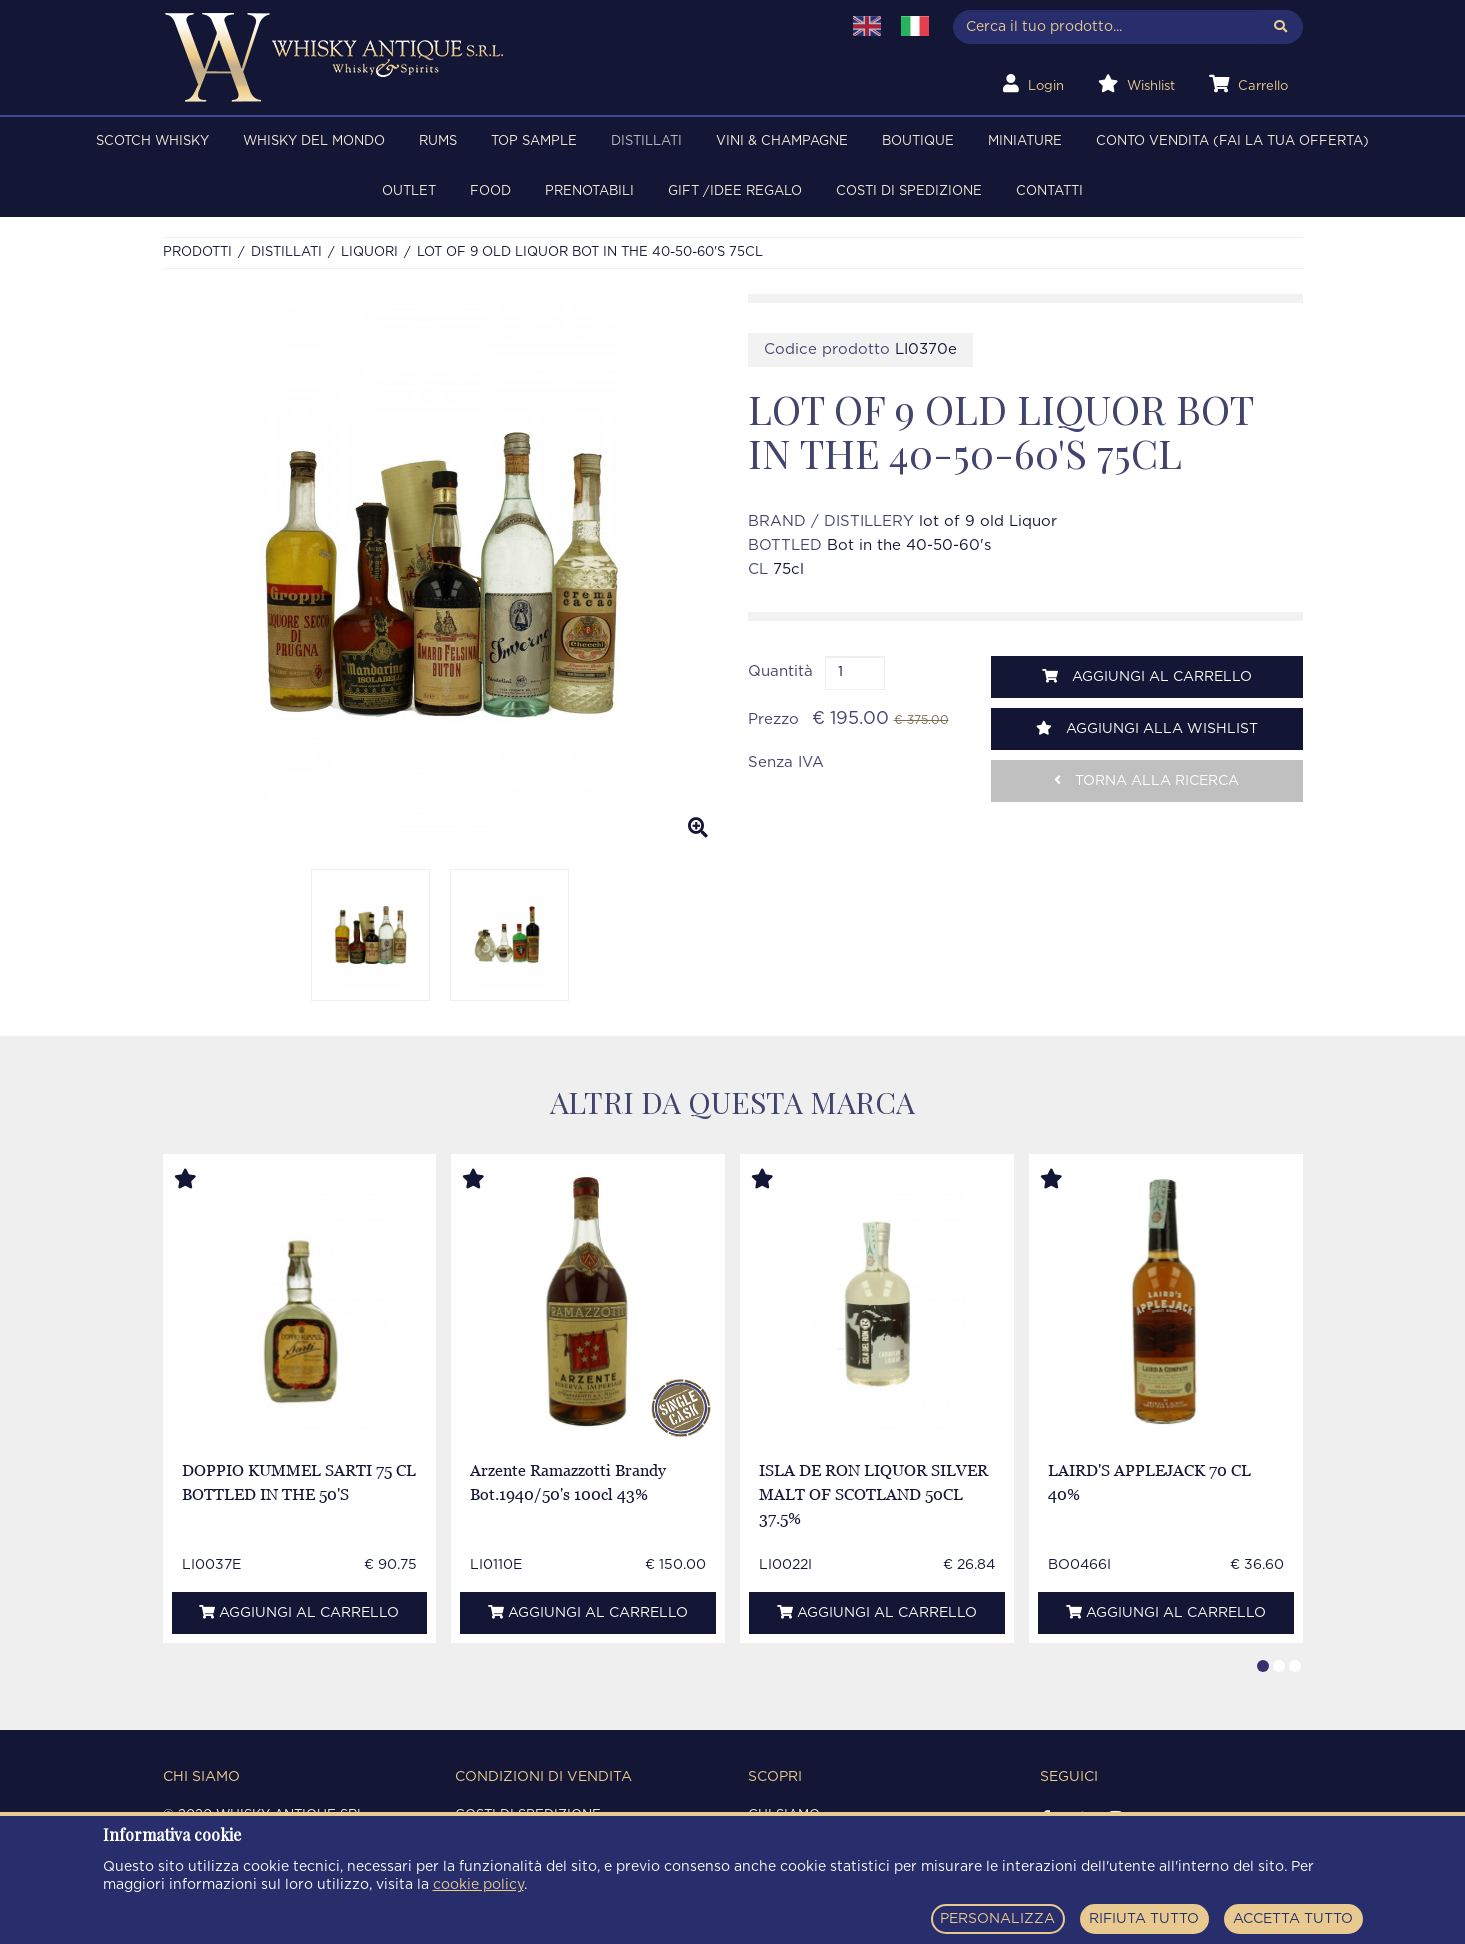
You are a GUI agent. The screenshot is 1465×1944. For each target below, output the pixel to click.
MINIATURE (1025, 141)
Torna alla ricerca (1146, 780)
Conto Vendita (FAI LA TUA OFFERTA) (1232, 141)
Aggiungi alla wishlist (1147, 728)
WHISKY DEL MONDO (314, 141)
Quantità (780, 671)
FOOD (490, 191)
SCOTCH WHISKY (152, 141)
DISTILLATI (646, 141)
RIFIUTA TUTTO (1144, 1919)
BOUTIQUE (918, 141)
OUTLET (409, 191)
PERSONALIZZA (997, 1919)
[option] (440, 574)
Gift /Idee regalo (735, 191)
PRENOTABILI (589, 191)
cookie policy (478, 1885)
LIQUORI (369, 252)
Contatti (1049, 191)
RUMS (438, 141)
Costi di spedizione (909, 191)
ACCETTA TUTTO (1293, 1919)
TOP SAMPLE (534, 141)
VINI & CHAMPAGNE (782, 141)
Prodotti (197, 252)
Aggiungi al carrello (1147, 676)
